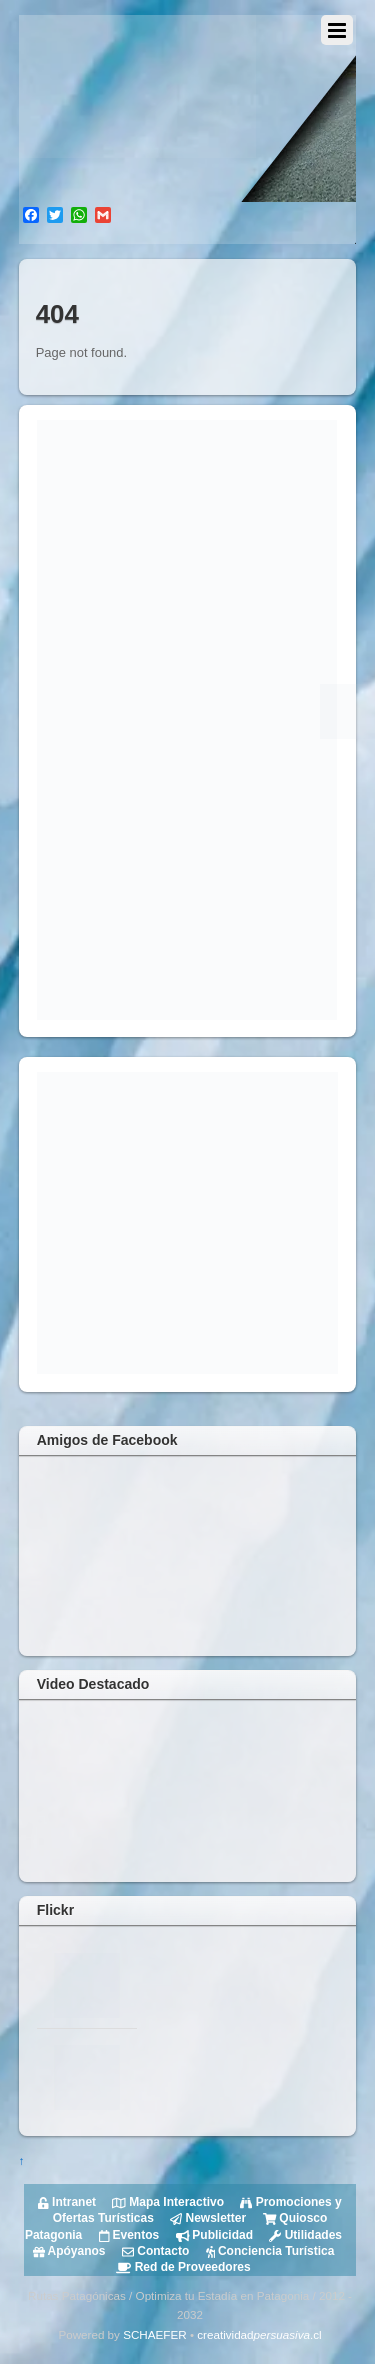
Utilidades (304, 2235)
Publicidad (212, 2235)
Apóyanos (69, 2251)
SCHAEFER (154, 2334)
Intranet (67, 2202)
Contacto (154, 2251)
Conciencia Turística (268, 2251)
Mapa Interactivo (166, 2202)
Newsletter (206, 2218)
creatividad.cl (259, 2334)
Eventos (127, 2235)
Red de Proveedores (183, 2267)
